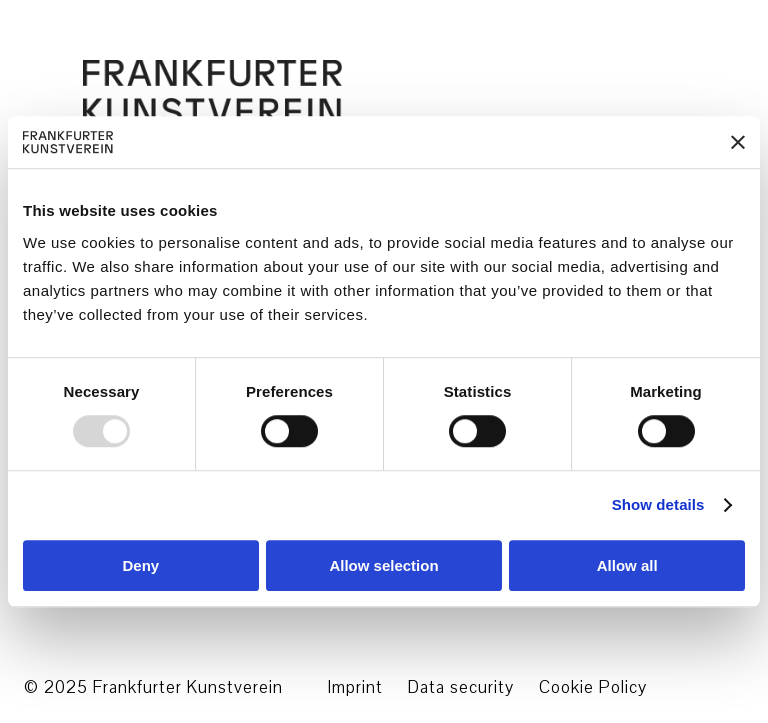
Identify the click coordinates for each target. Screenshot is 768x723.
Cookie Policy (593, 687)
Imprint (355, 687)
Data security (461, 687)
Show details (658, 505)
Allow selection (383, 565)
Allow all (627, 565)
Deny (140, 565)
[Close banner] (738, 142)
